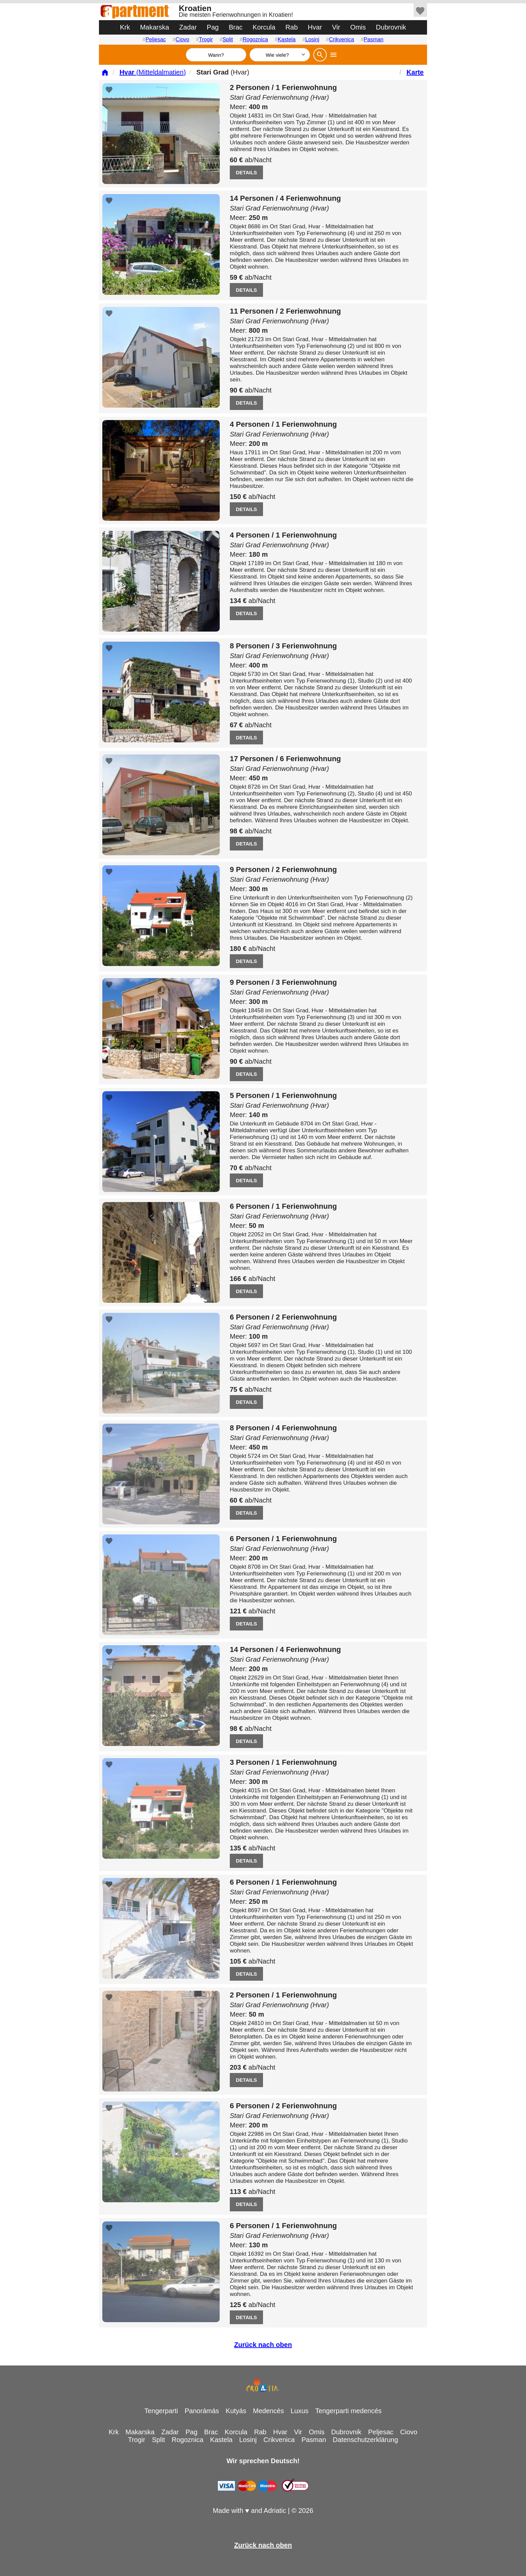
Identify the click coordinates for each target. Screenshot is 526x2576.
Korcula (264, 27)
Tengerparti (161, 2410)
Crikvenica (341, 39)
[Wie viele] (280, 54)
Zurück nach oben (263, 2344)
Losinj (312, 39)
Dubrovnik (391, 27)
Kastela (287, 39)
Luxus (299, 2410)
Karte (415, 72)
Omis (358, 27)
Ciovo (182, 39)
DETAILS (246, 172)
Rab (291, 27)
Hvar (315, 27)
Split (227, 39)
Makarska (154, 27)
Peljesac (156, 39)
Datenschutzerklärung (365, 2439)
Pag (213, 27)
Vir (336, 27)
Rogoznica (255, 39)
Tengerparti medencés (348, 2410)
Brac (236, 27)
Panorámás (202, 2410)
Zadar (188, 27)
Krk (125, 27)
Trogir (206, 39)
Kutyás (236, 2410)
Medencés (268, 2410)
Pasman (373, 39)
